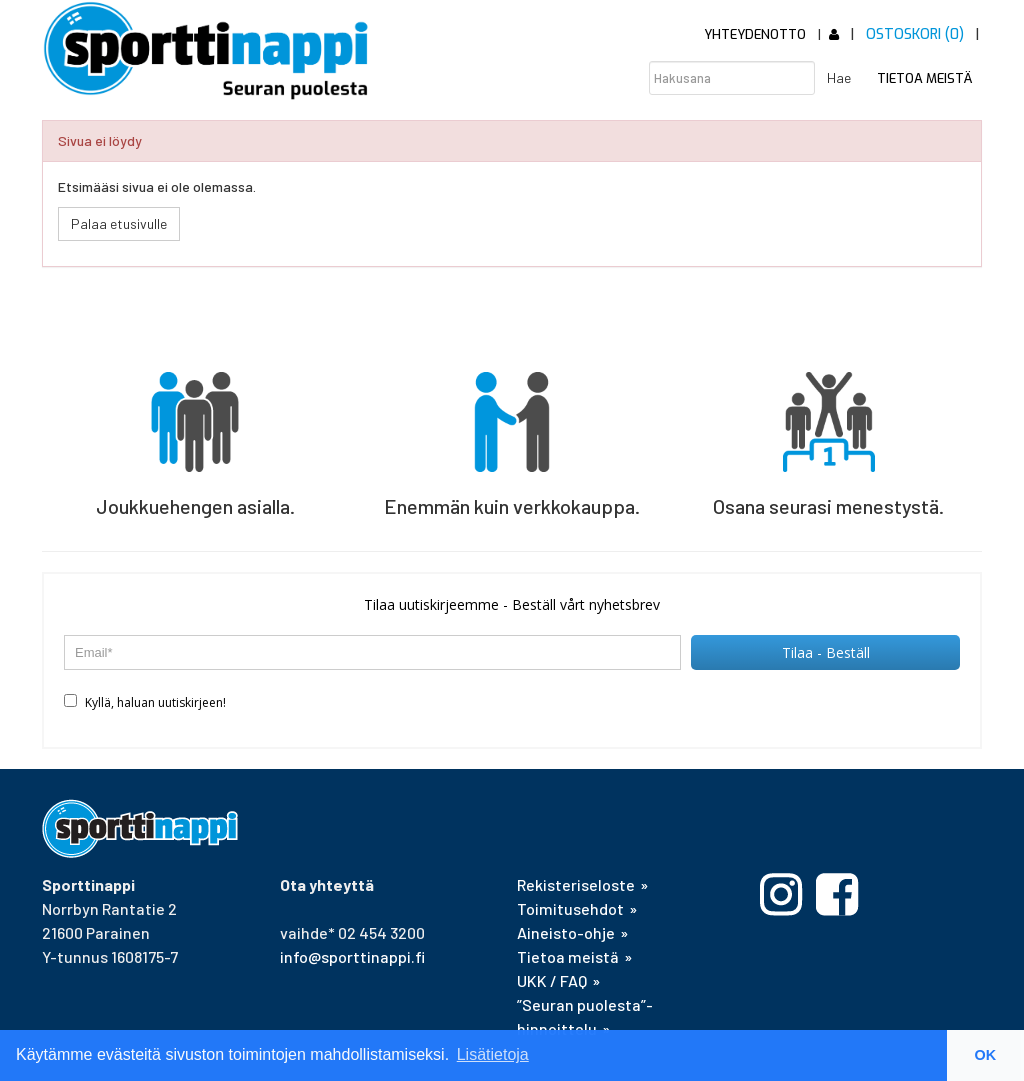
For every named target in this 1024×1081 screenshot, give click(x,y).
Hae (839, 77)
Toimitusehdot (570, 908)
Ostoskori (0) (915, 34)
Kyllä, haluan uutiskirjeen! (145, 702)
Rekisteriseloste (576, 884)
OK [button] (986, 1055)
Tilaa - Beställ (826, 652)
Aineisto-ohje (566, 932)
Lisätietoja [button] (493, 1054)
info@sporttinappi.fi (352, 956)
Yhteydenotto (755, 34)
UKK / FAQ (552, 980)
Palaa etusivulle (119, 223)
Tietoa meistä (925, 78)
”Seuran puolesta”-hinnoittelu (585, 1016)
